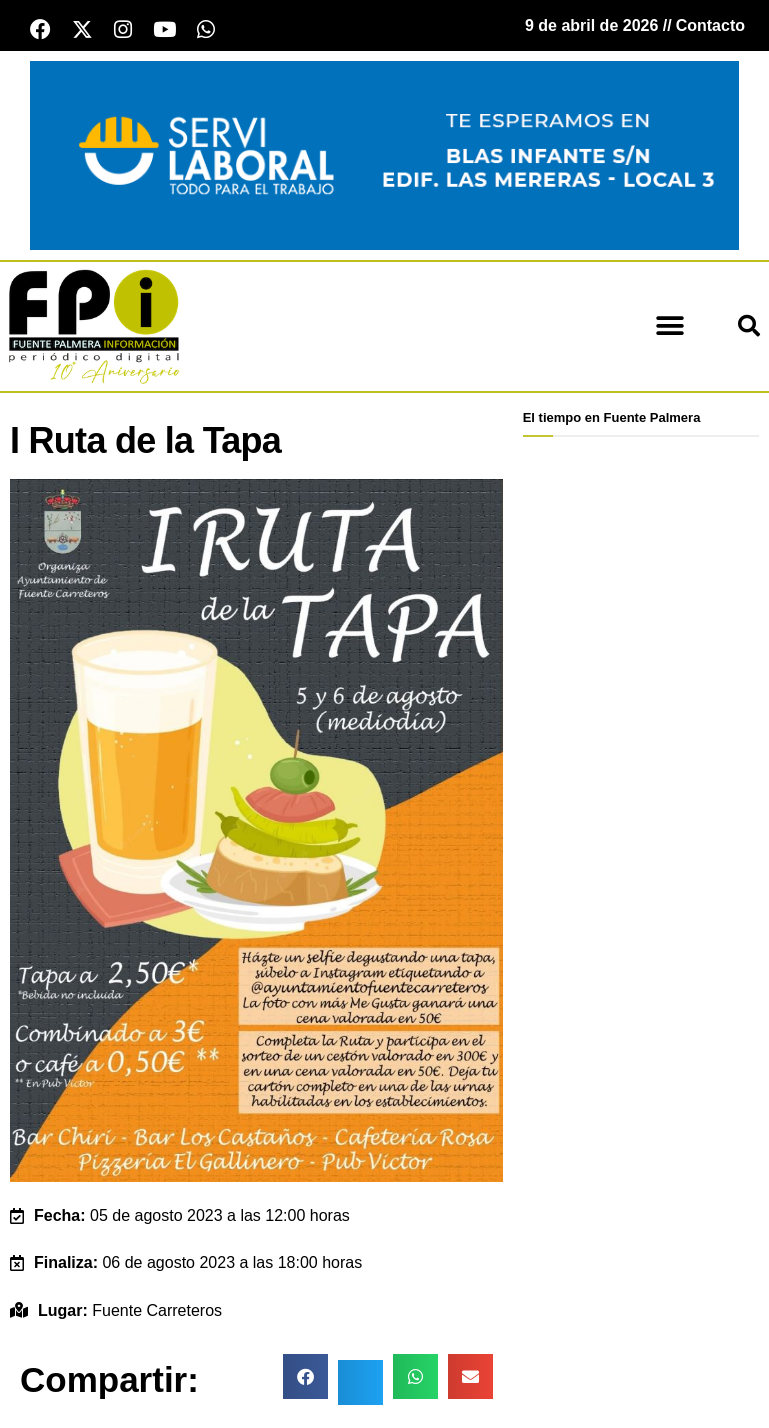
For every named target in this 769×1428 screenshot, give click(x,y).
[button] (669, 329)
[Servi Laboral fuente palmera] (384, 157)
